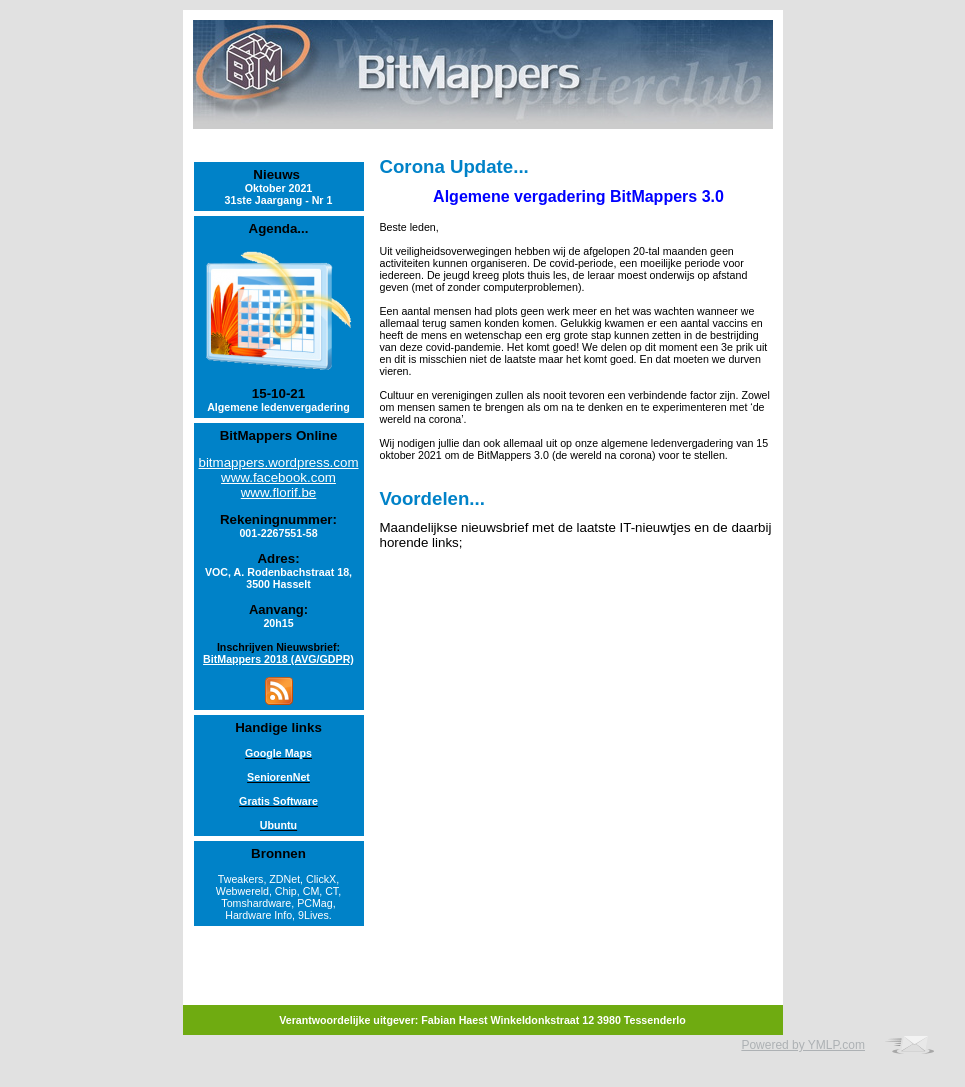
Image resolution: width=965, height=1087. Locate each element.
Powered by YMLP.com (803, 1045)
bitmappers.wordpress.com (279, 462)
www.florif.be (279, 492)
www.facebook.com (278, 477)
